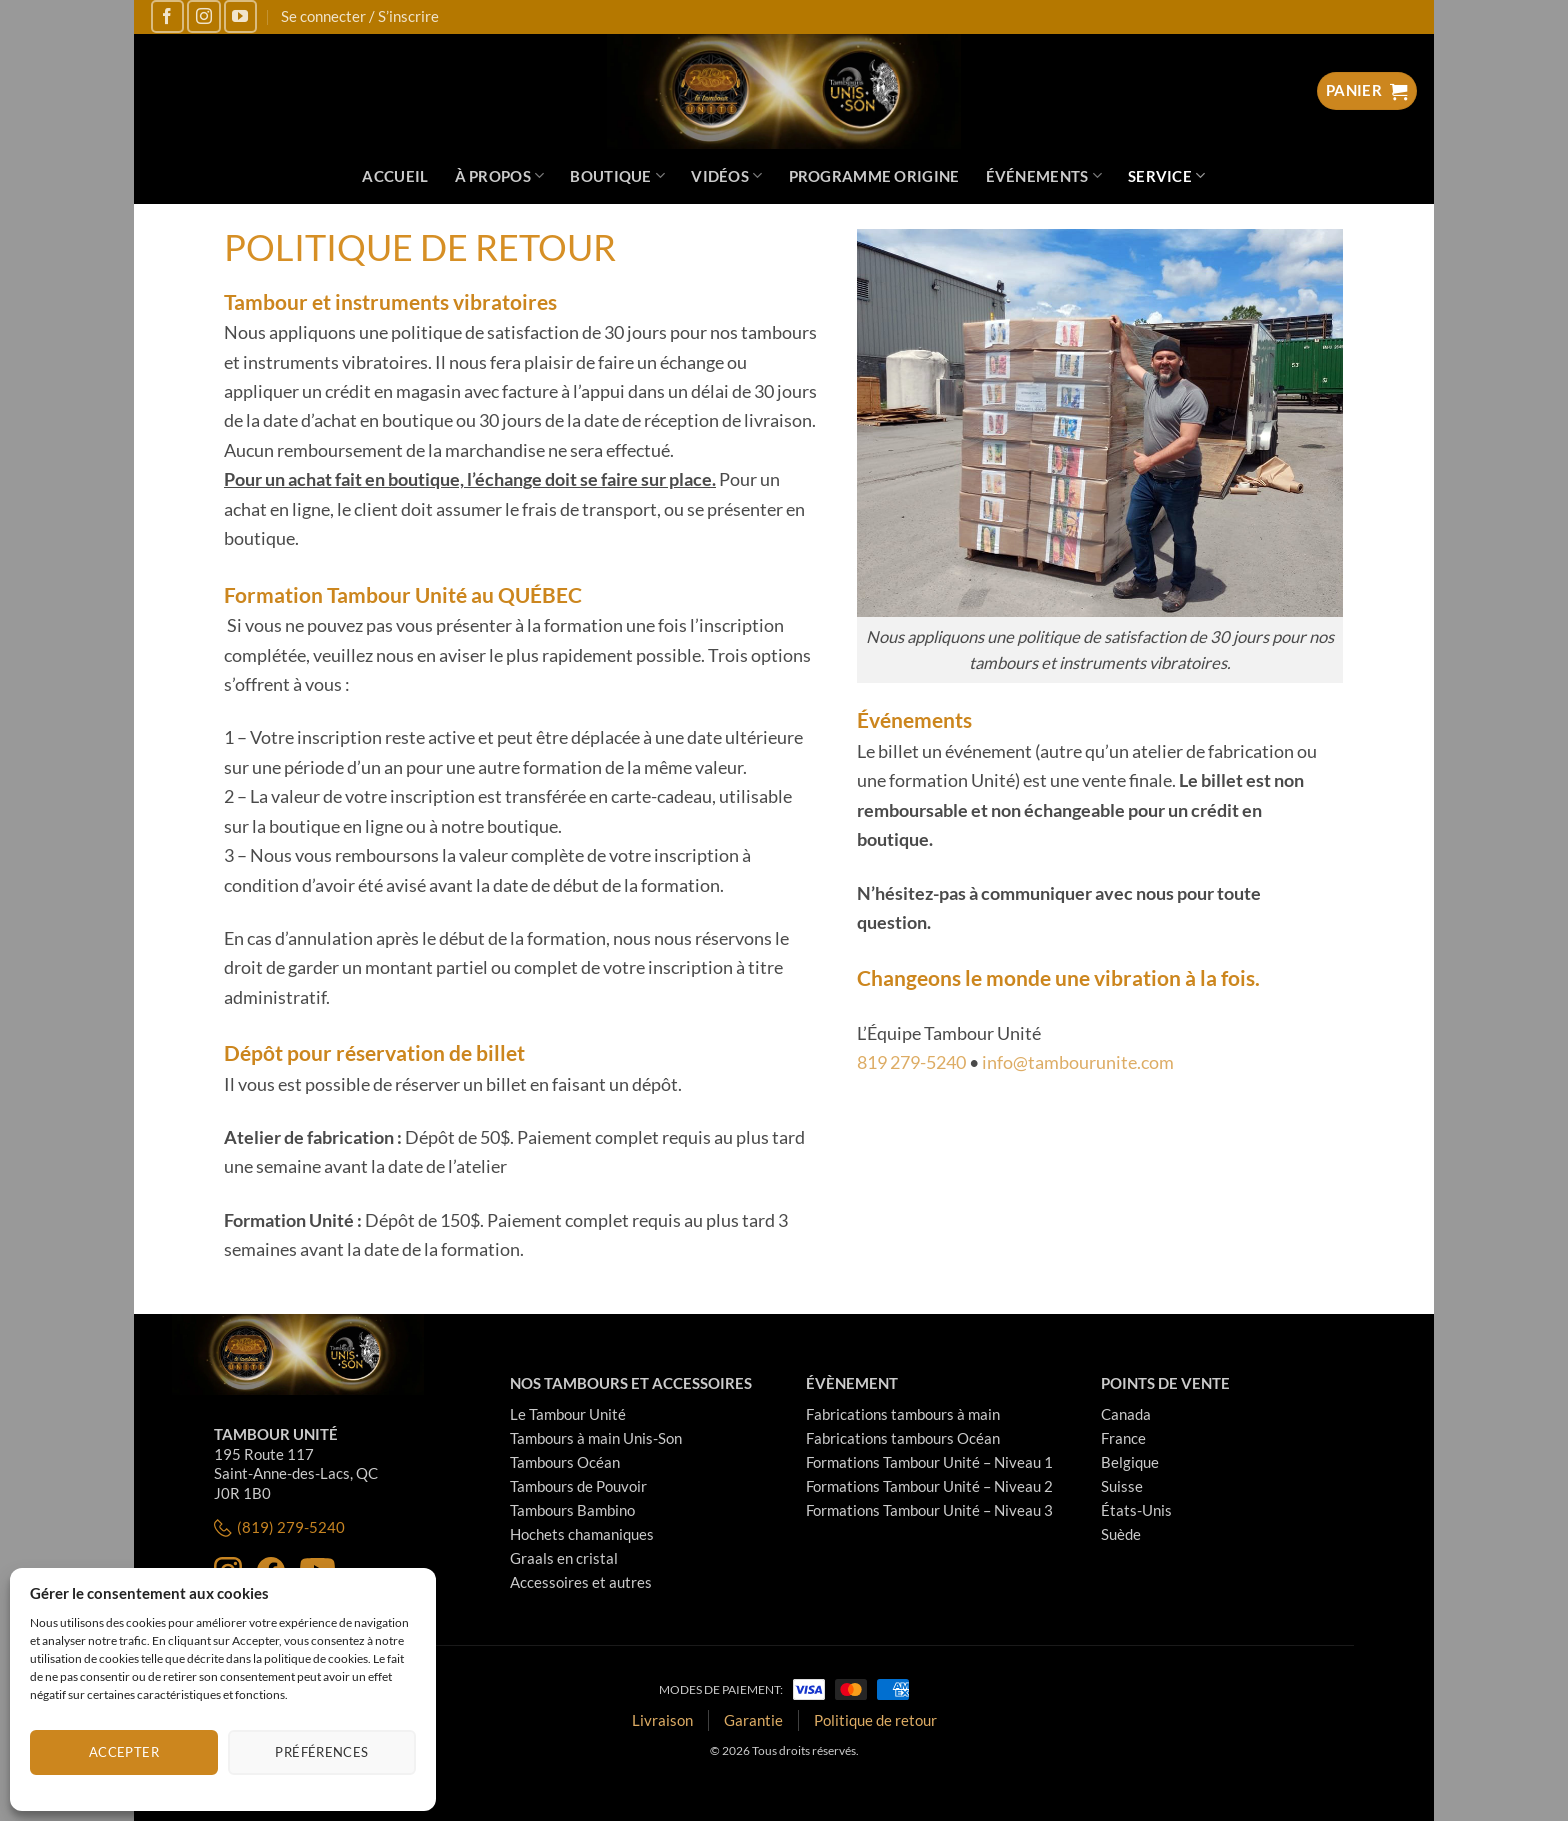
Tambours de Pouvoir (578, 1486)
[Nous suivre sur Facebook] (167, 16)
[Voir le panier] (1367, 90)
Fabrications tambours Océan (903, 1438)
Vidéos (726, 175)
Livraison (662, 1720)
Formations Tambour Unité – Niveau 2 (929, 1486)
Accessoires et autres (581, 1582)
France (1123, 1438)
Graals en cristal (564, 1558)
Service (1167, 175)
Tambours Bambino (572, 1510)
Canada (1126, 1414)
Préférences (321, 1752)
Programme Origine (874, 176)
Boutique (617, 175)
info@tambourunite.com (1078, 1062)
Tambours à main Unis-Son (596, 1438)
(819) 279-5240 (279, 1527)
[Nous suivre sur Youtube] (240, 16)
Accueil (395, 176)
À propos (500, 175)
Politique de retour (875, 1720)
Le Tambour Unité (568, 1414)
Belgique (1130, 1462)
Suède (1121, 1534)
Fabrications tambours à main (903, 1414)
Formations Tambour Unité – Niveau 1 (929, 1462)
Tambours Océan (565, 1462)
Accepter (124, 1752)
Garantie (753, 1720)
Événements (1044, 175)
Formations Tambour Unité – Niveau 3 (929, 1510)
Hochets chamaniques (582, 1534)
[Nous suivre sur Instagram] (203, 16)
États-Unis (1136, 1510)
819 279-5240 (911, 1062)
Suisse (1122, 1486)
